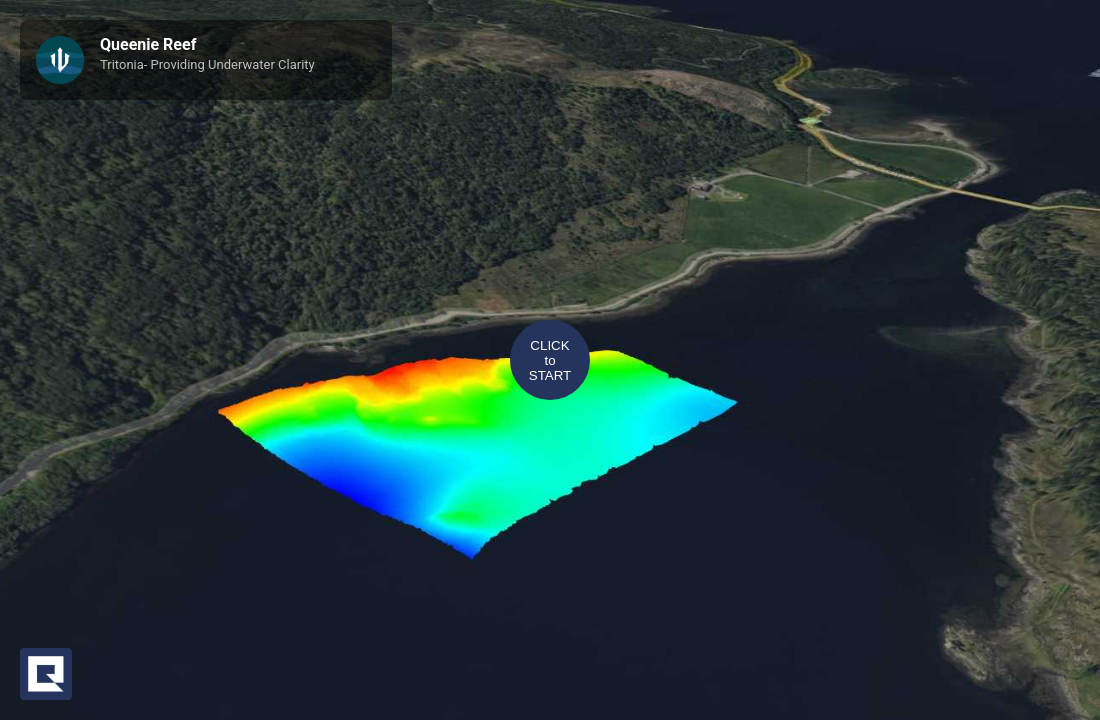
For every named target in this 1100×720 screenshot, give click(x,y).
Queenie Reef (148, 44)
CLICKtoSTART (550, 360)
